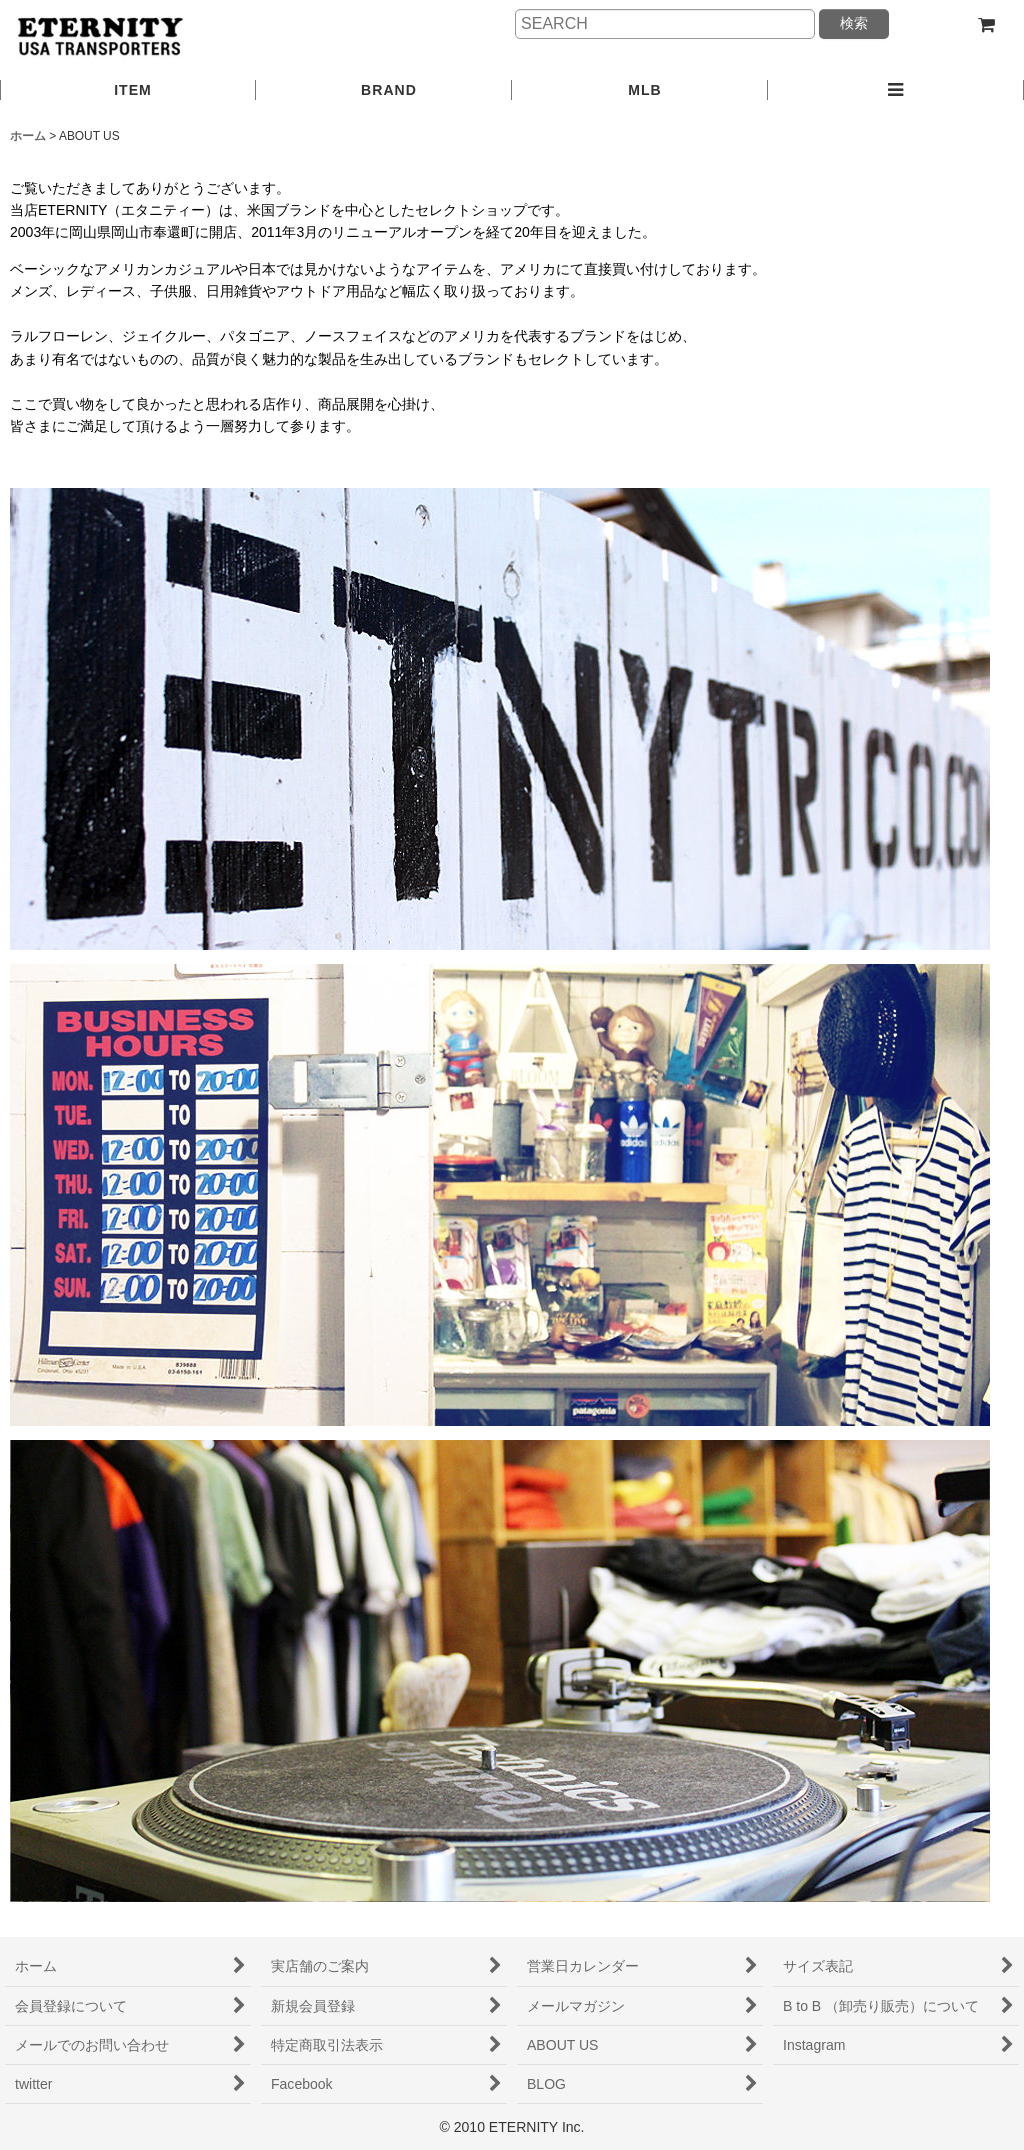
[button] (896, 91)
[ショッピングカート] (986, 25)
